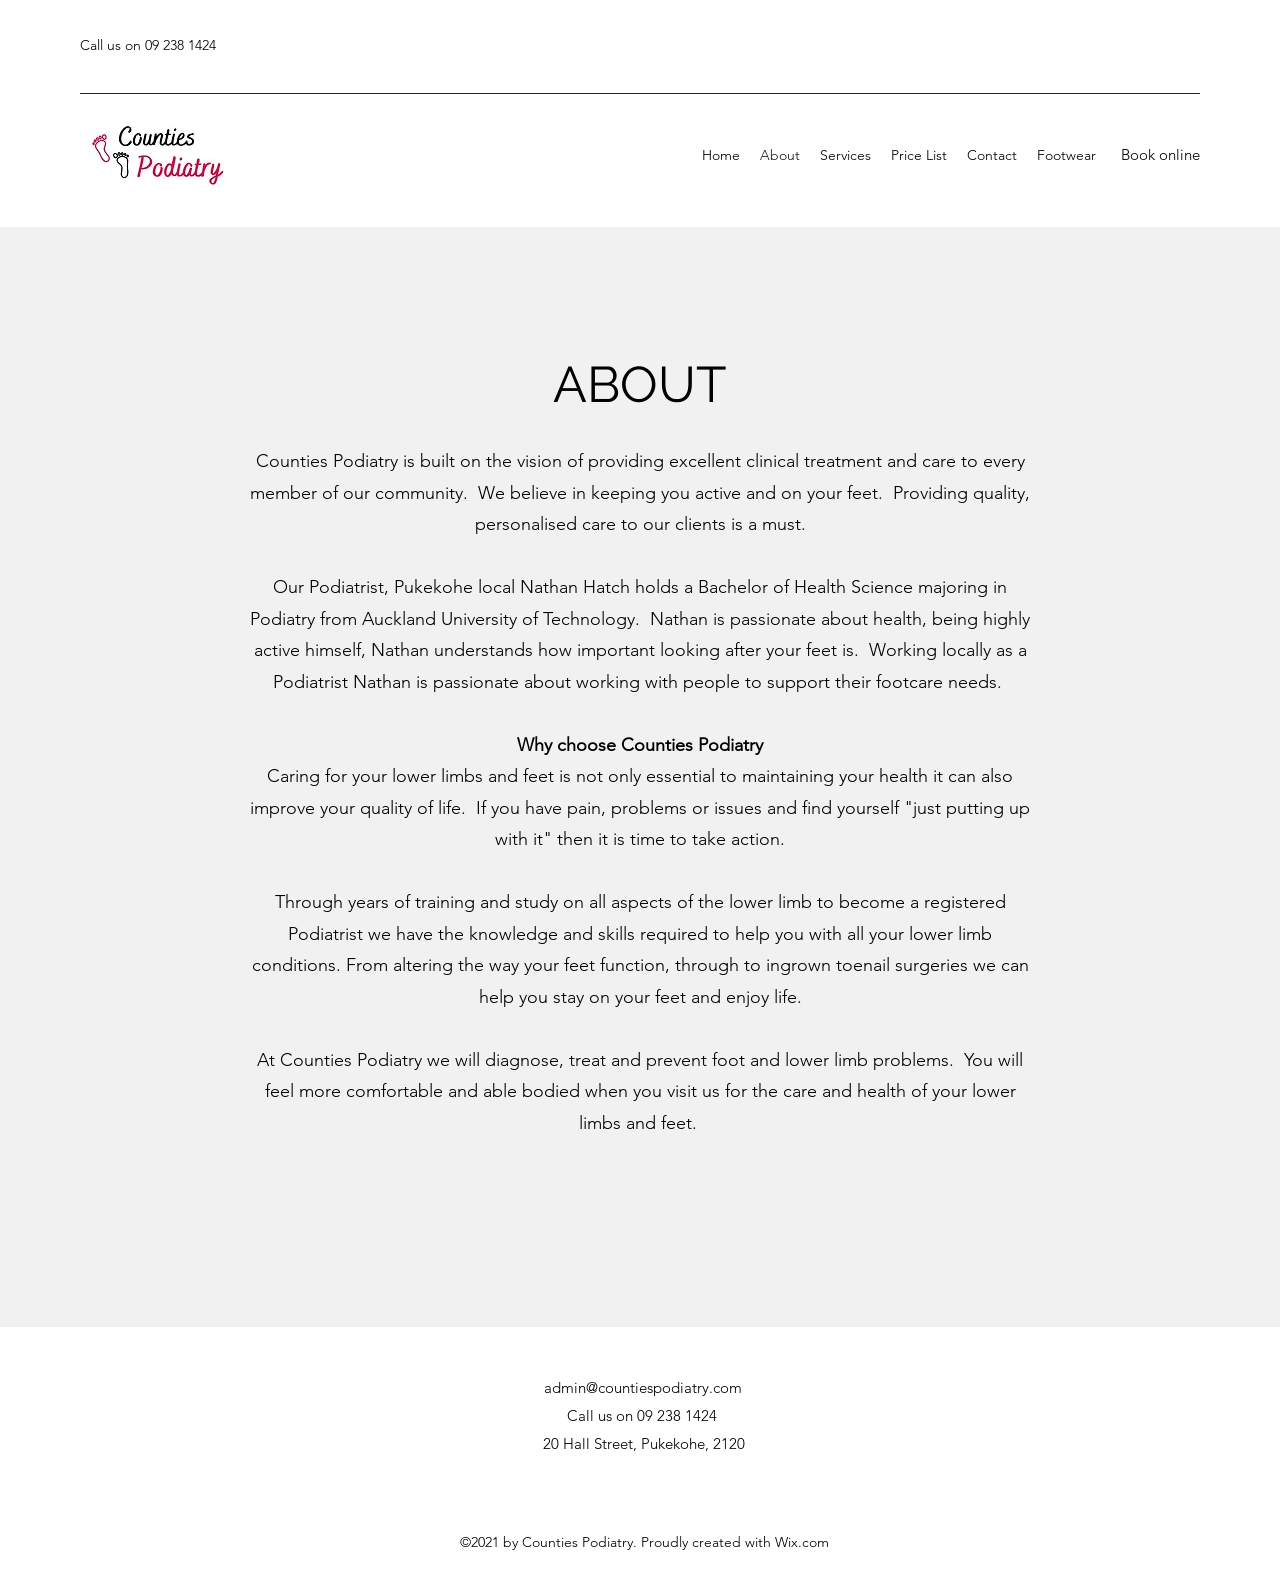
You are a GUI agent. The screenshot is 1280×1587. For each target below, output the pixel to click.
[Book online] (1160, 155)
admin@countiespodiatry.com (643, 1387)
